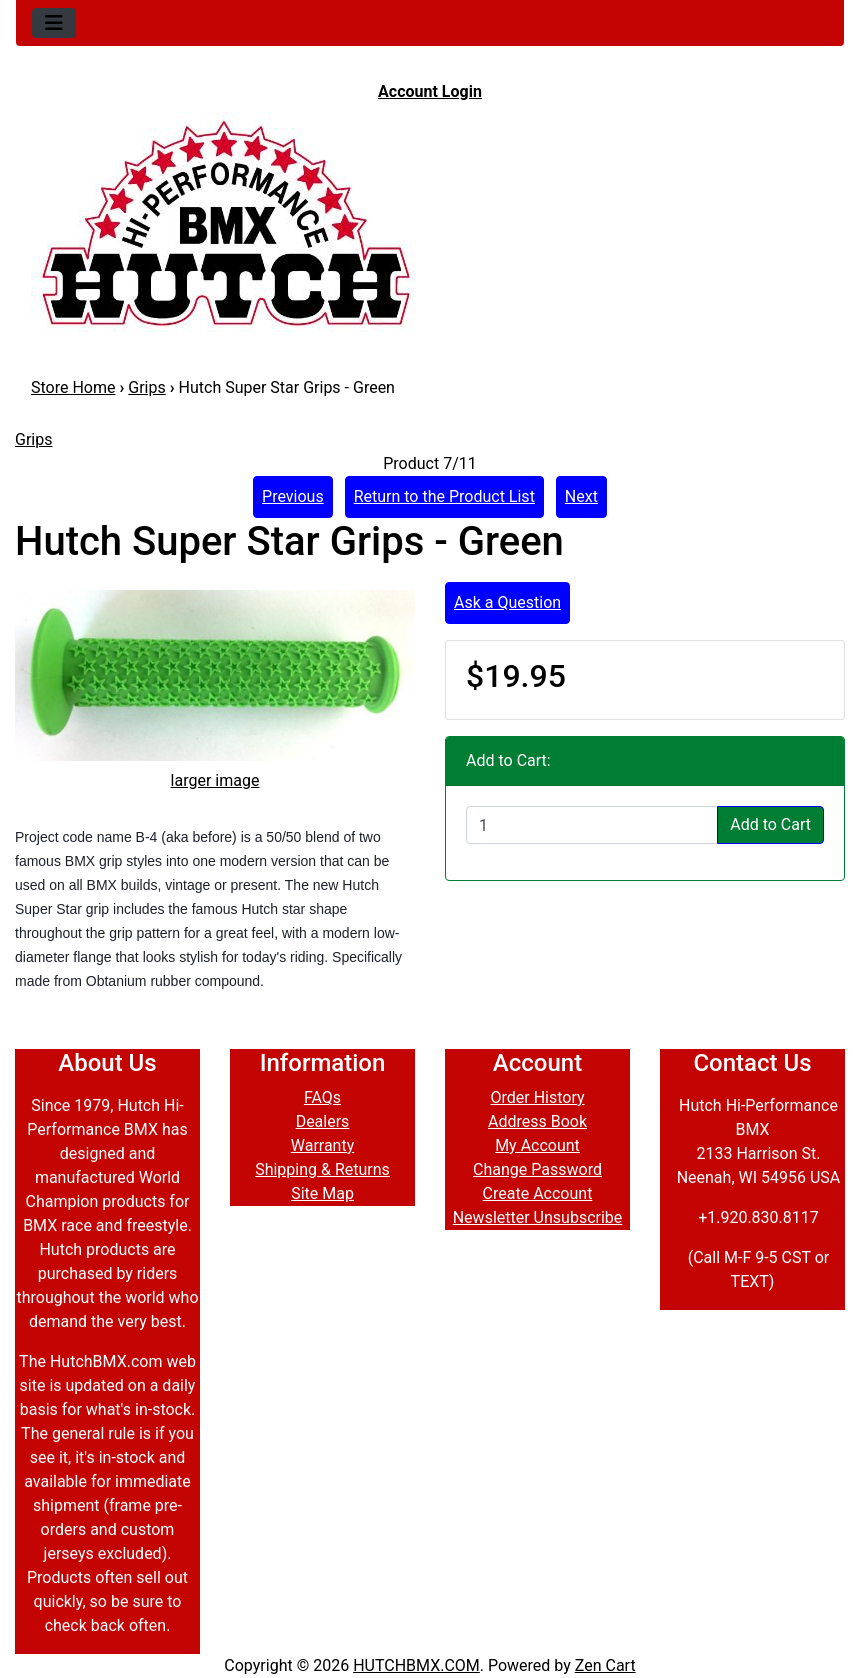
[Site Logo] (430, 222)
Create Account (538, 1193)
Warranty (323, 1145)
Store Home (73, 387)
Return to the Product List (444, 496)
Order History (537, 1097)
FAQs (322, 1097)
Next (581, 496)
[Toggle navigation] (54, 23)
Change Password (537, 1169)
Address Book (537, 1121)
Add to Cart (770, 824)
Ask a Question (507, 602)
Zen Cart (605, 1665)
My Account (537, 1145)
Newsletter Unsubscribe (538, 1217)
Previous (293, 496)
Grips (146, 387)
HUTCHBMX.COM (416, 1665)
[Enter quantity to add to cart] (592, 825)
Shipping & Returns (322, 1169)
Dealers (323, 1121)
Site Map (322, 1193)
